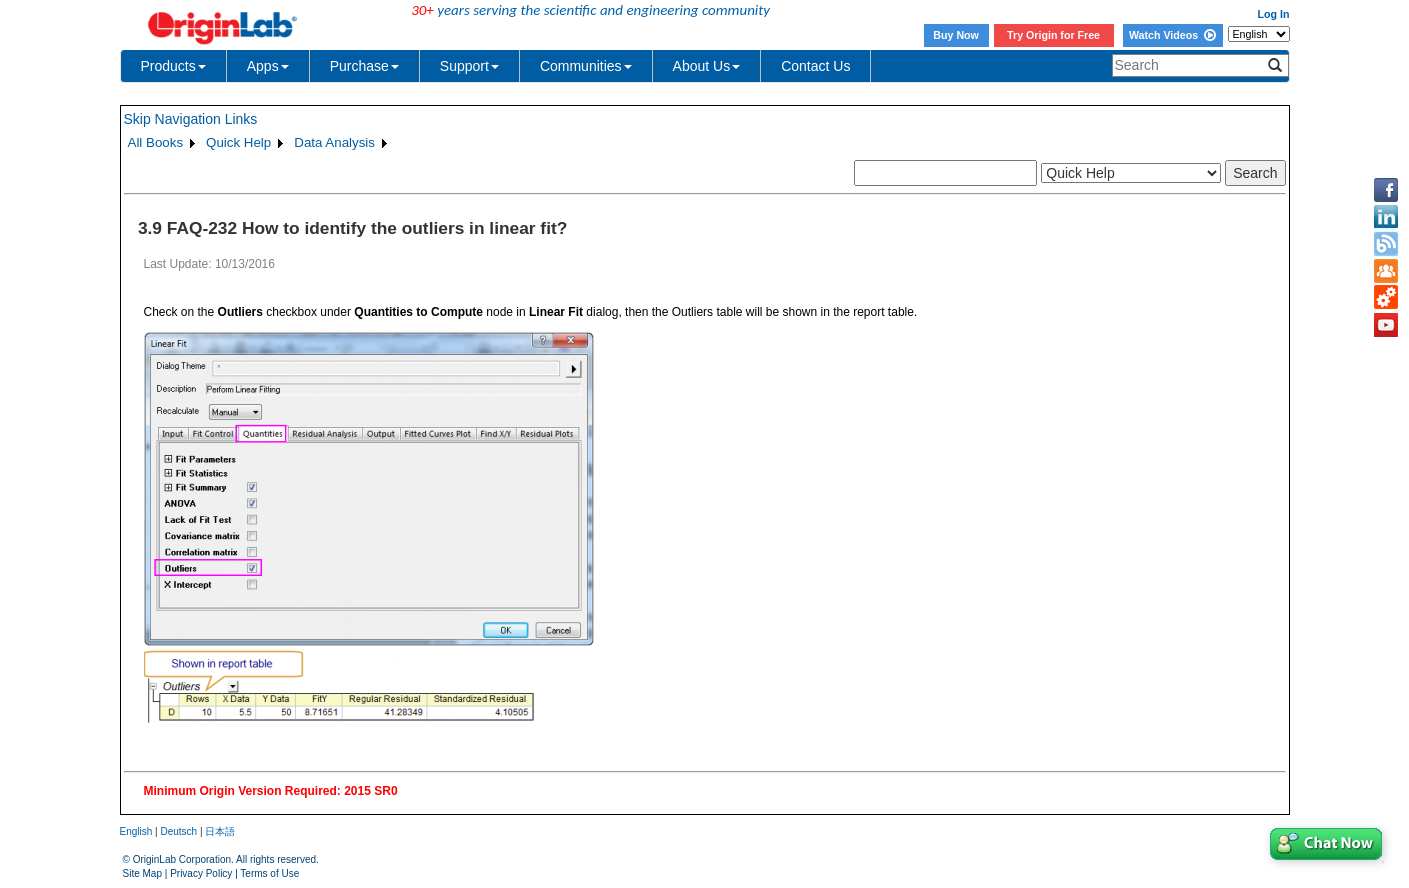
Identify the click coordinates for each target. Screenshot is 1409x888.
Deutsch (178, 831)
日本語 (220, 831)
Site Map (142, 873)
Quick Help (238, 142)
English (136, 831)
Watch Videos (1172, 35)
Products (173, 66)
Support (469, 66)
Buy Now (956, 35)
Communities (586, 66)
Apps (268, 66)
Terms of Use (269, 873)
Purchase (364, 66)
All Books (156, 142)
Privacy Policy (201, 873)
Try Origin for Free (1053, 35)
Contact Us (815, 66)
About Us (707, 66)
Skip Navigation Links (191, 119)
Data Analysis (334, 142)
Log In (1274, 14)
